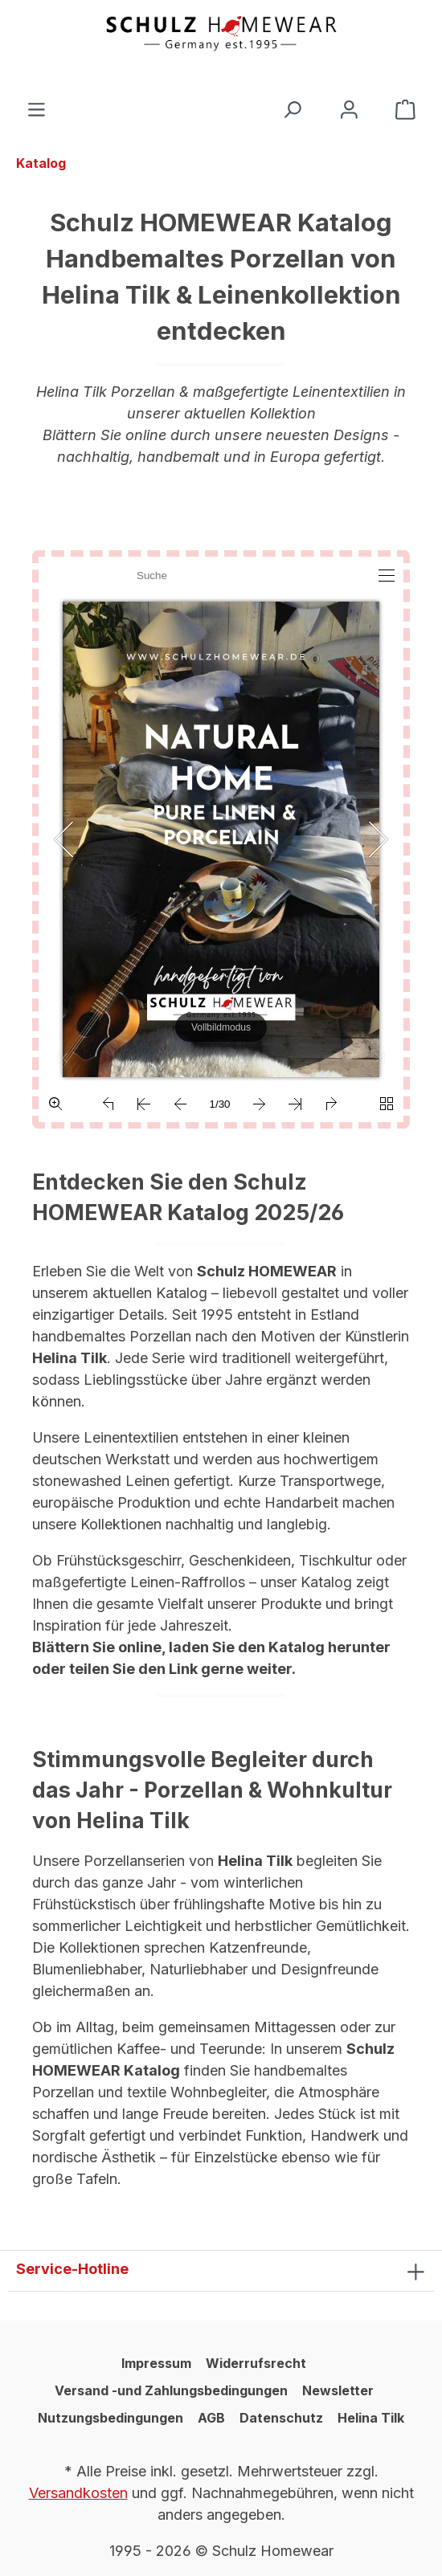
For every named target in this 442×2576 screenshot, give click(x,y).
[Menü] (36, 110)
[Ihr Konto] (349, 110)
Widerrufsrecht (256, 2363)
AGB (211, 2418)
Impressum (156, 2363)
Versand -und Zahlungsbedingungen (171, 2390)
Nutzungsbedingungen (110, 2418)
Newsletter (338, 2390)
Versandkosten (78, 2492)
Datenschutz (281, 2418)
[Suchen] (292, 110)
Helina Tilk (371, 2418)
